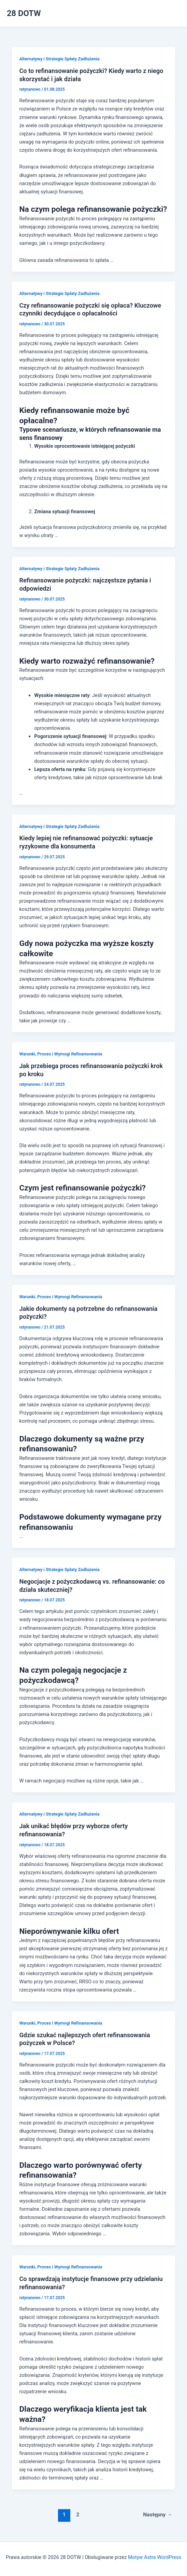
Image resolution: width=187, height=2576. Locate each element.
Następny (157, 2515)
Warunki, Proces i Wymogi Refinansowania (60, 1053)
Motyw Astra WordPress (154, 2557)
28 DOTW (24, 13)
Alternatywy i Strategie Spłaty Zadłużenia (59, 58)
